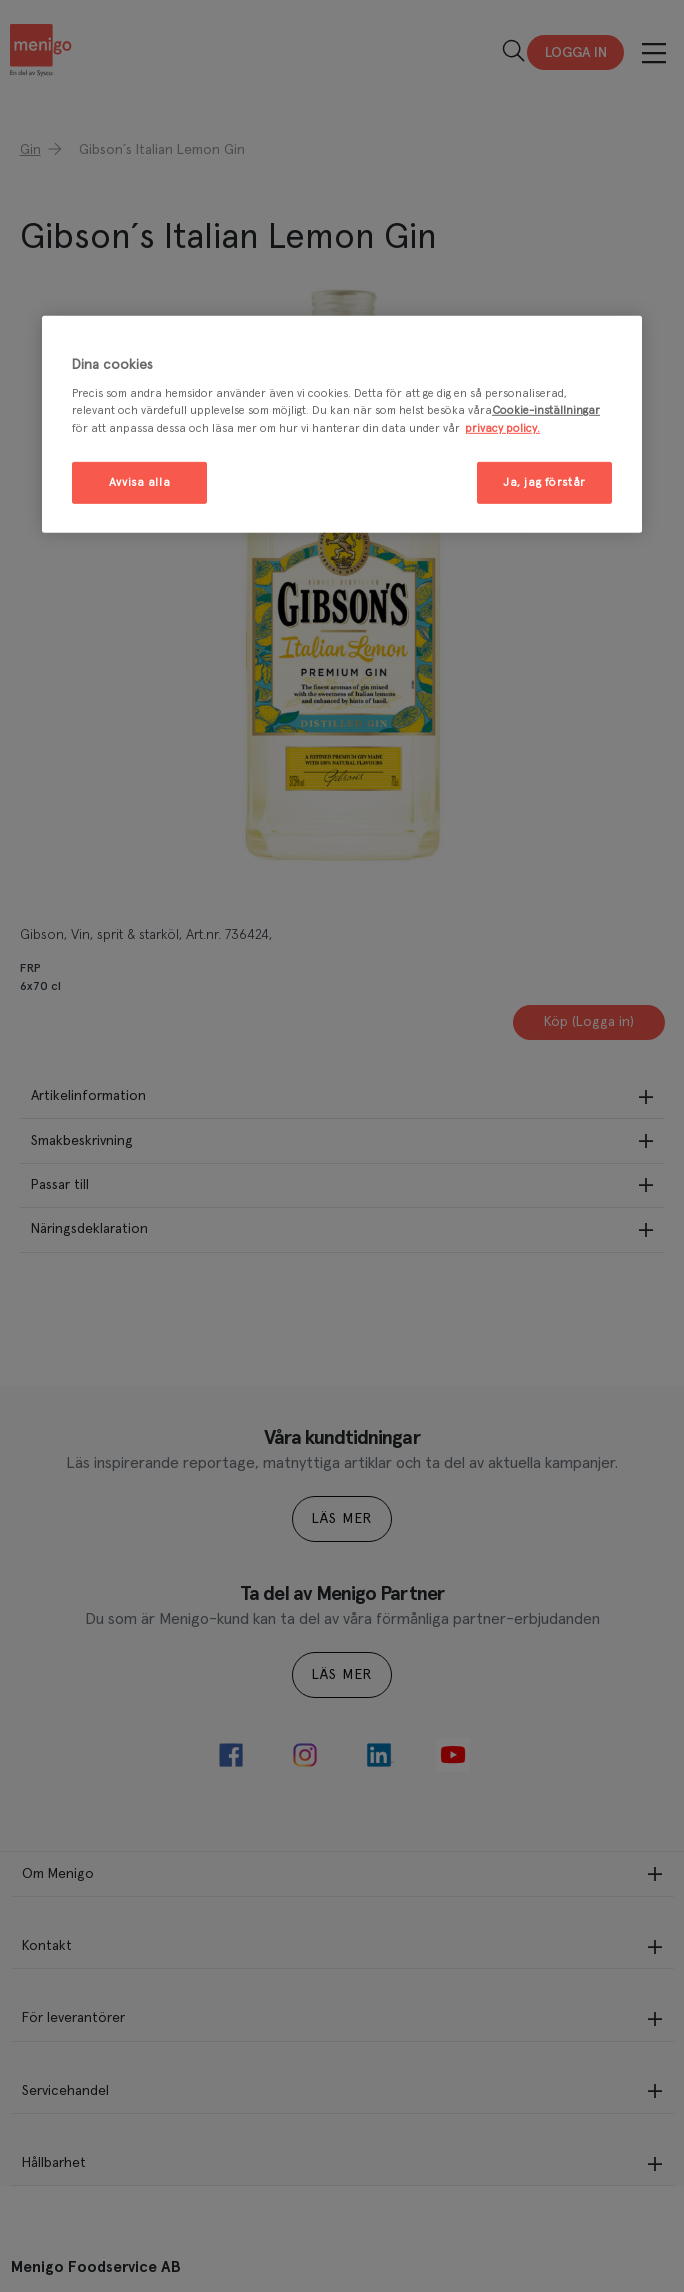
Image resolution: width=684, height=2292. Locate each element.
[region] (342, 424)
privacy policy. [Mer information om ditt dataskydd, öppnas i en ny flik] (502, 427)
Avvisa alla (139, 481)
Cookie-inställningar (546, 410)
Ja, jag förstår (544, 481)
